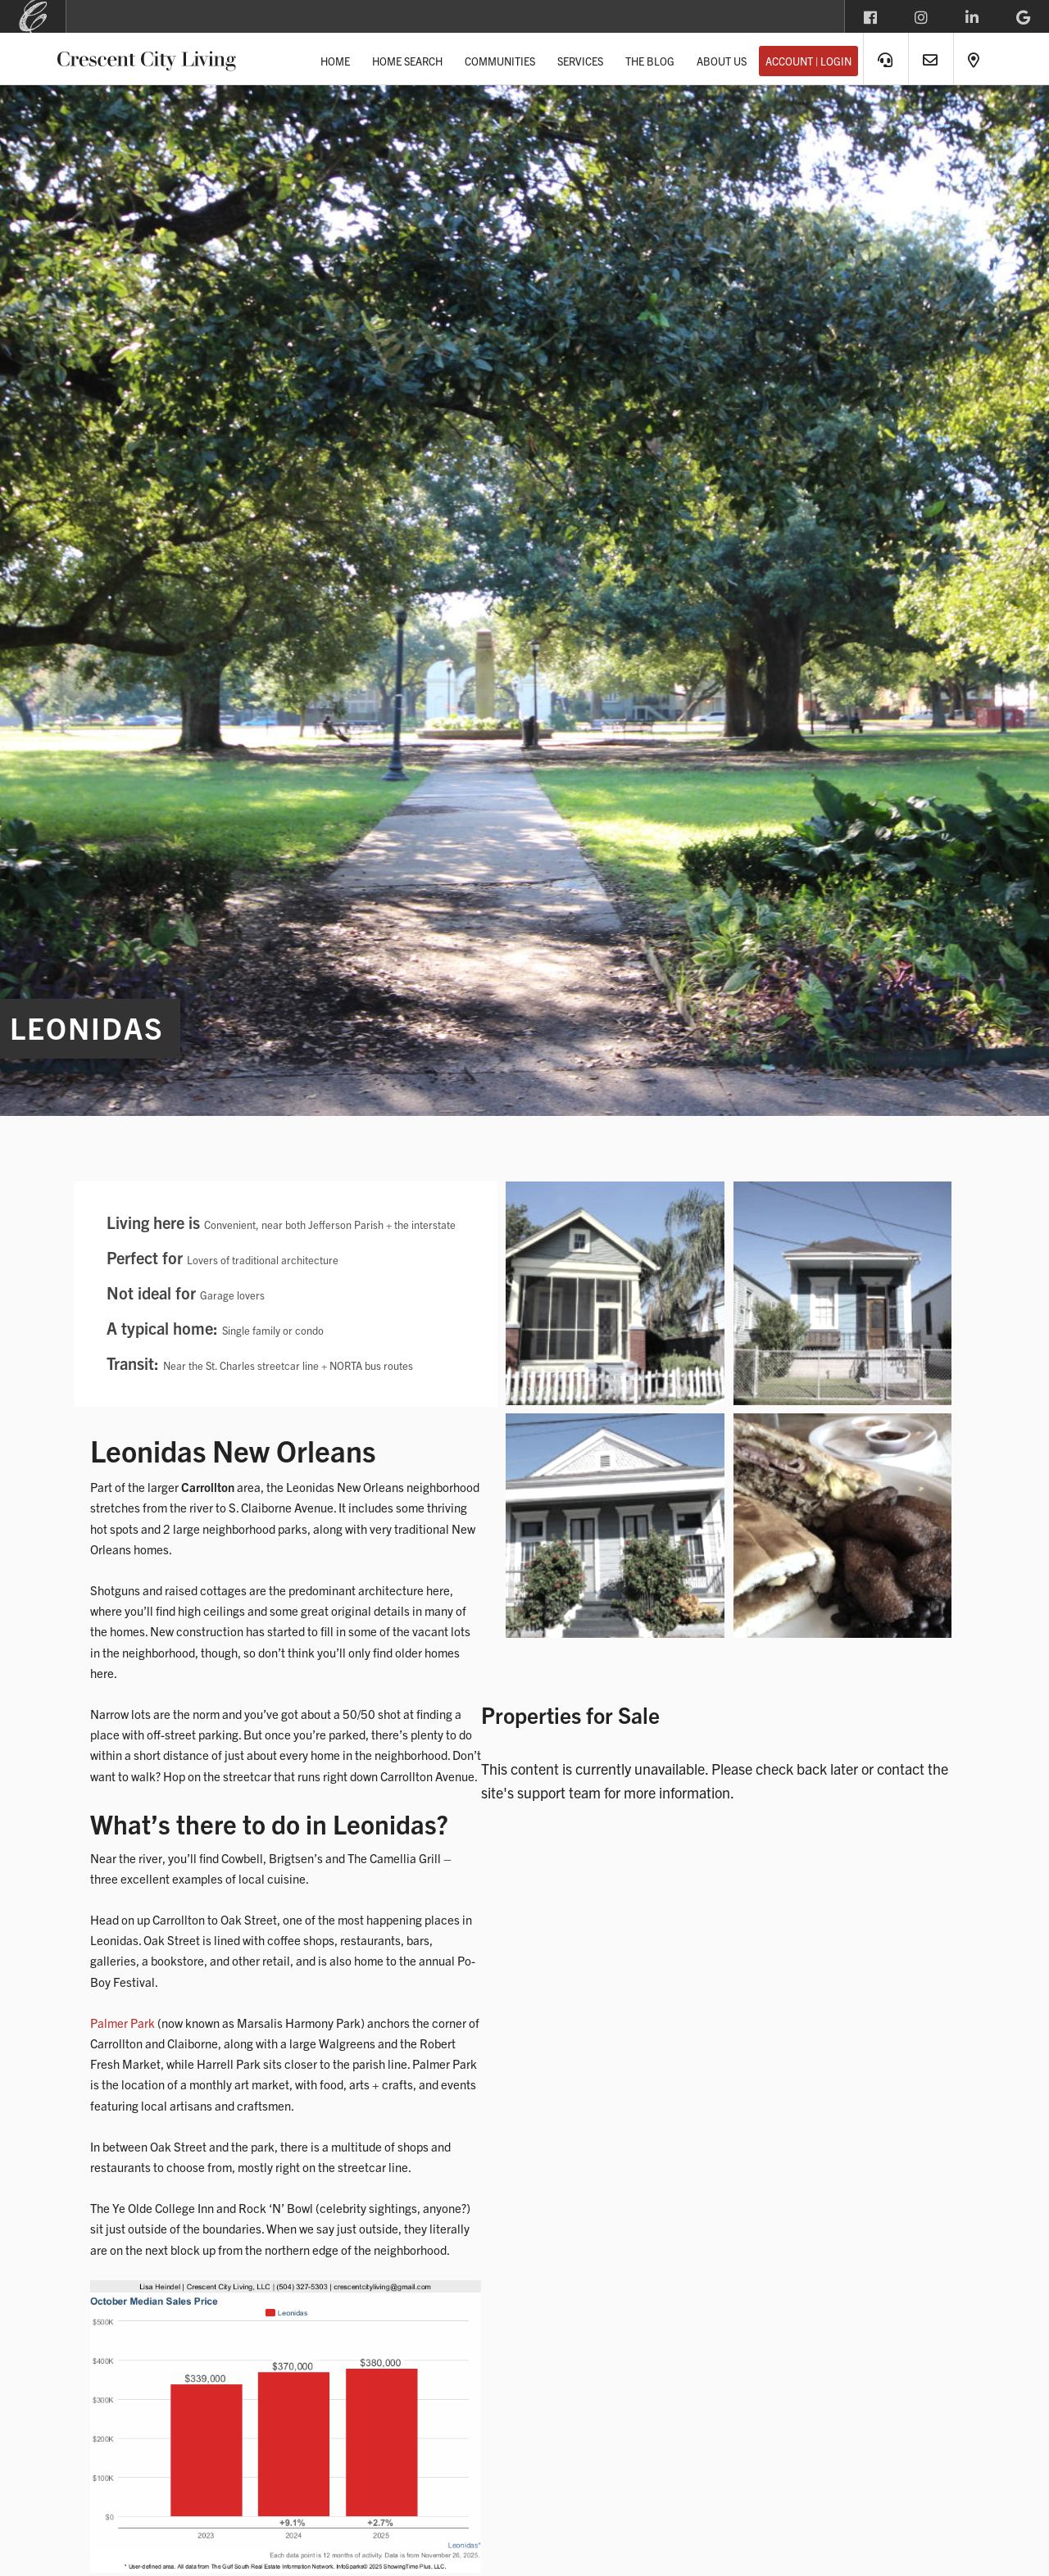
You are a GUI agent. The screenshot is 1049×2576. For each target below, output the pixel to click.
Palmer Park (122, 2022)
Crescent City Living (146, 58)
